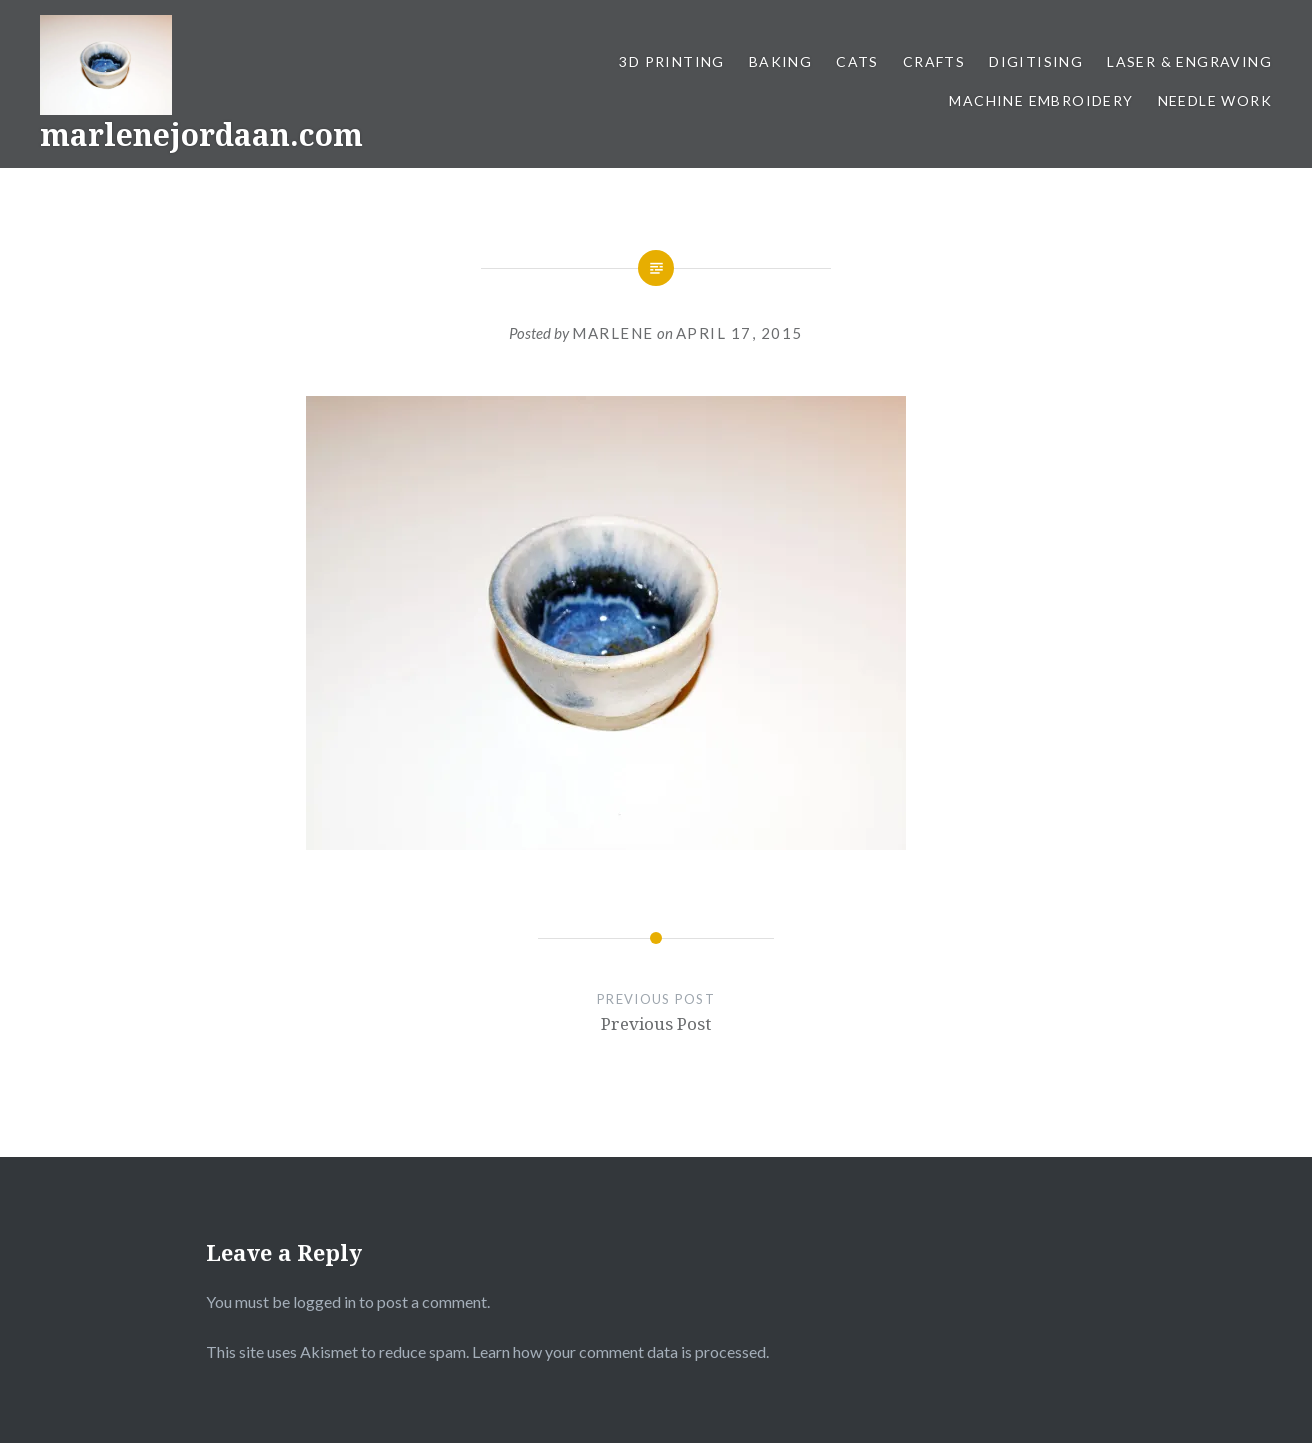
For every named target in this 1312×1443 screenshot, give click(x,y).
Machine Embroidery (1041, 100)
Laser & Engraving (1189, 61)
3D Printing (671, 61)
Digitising (1036, 61)
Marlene (613, 333)
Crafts (934, 61)
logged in (324, 1301)
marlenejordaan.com (201, 134)
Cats (857, 61)
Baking (780, 61)
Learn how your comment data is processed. (620, 1351)
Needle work (1215, 100)
